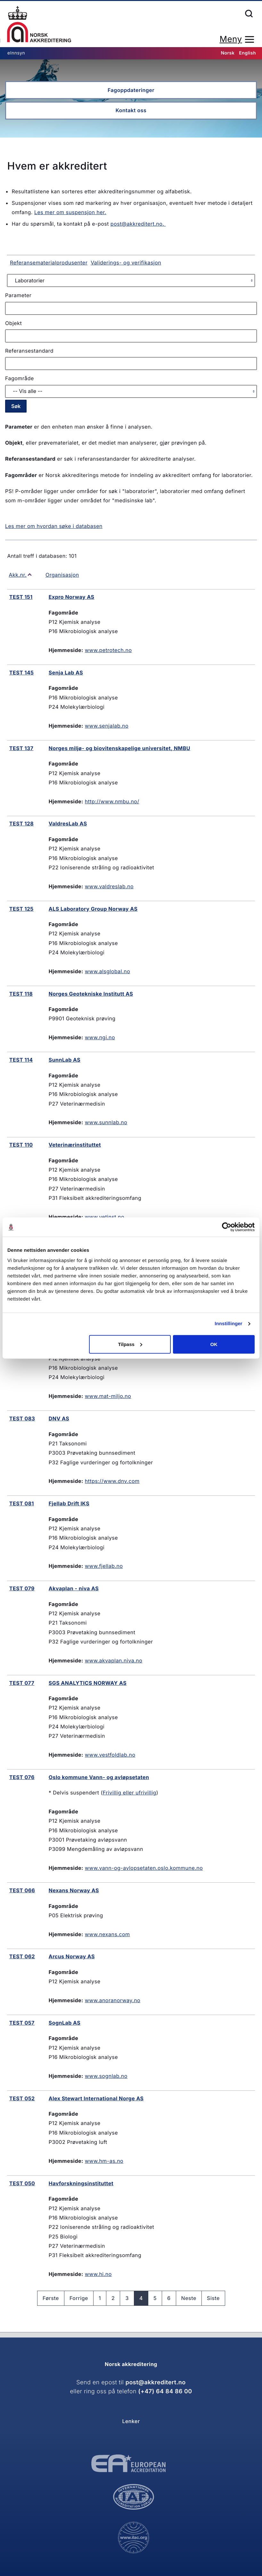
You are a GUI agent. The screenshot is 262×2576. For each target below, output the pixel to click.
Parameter (18, 295)
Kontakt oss (131, 110)
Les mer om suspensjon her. (70, 212)
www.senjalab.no (106, 726)
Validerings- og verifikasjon (126, 262)
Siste (213, 2298)
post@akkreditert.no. (138, 224)
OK (213, 1344)
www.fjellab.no (104, 1566)
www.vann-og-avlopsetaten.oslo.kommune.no (144, 1868)
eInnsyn (16, 53)
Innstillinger (228, 1323)
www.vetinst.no (104, 1217)
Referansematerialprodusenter (48, 262)
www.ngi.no (100, 1037)
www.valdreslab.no (109, 886)
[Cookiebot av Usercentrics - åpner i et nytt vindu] (227, 1227)
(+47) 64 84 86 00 (165, 2391)
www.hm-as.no (104, 2161)
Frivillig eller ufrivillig (129, 1792)
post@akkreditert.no (156, 2382)
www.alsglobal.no (107, 971)
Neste (188, 2298)
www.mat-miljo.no (108, 1396)
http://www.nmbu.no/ (112, 801)
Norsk (227, 53)
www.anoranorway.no (112, 2000)
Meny (230, 39)
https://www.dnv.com (112, 1481)
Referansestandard (29, 350)
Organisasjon (62, 575)
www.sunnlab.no (106, 1122)
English (247, 53)
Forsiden (39, 24)
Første (51, 2298)
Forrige (79, 2298)
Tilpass (130, 1344)
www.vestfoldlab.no (110, 1755)
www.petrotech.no (108, 650)
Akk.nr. (18, 575)
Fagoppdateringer (131, 90)
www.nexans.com (107, 1934)
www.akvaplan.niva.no (114, 1660)
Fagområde (19, 378)
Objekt (13, 323)
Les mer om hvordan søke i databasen (53, 526)
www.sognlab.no (106, 2076)
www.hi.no (98, 2274)
